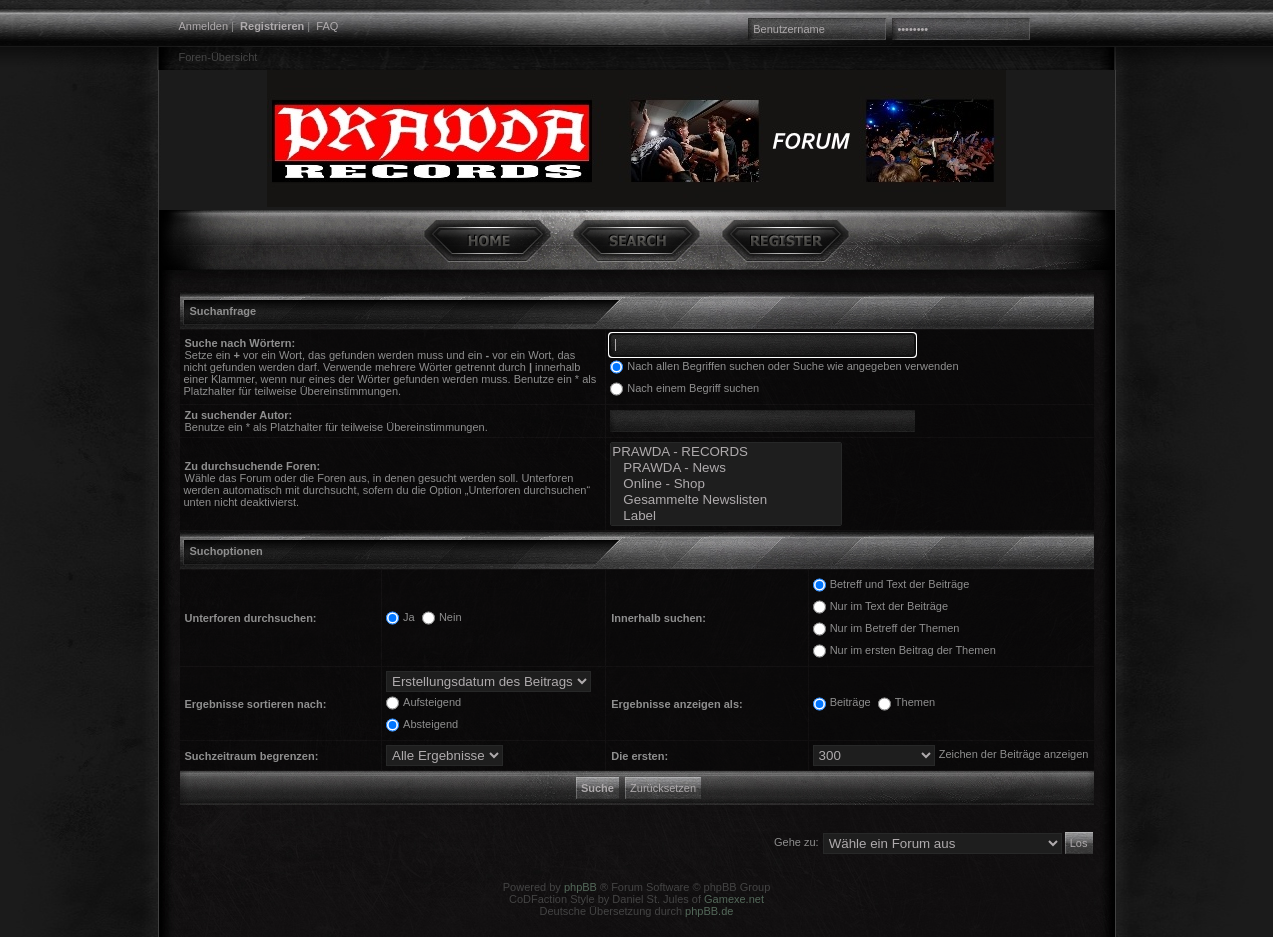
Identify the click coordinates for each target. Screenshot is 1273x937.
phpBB (580, 887)
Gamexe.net (734, 899)
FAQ (327, 26)
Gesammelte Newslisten (726, 500)
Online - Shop (726, 484)
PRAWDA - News (726, 468)
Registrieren (272, 26)
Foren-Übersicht (218, 57)
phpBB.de (709, 911)
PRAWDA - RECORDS (726, 452)
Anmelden (204, 26)
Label (726, 516)
